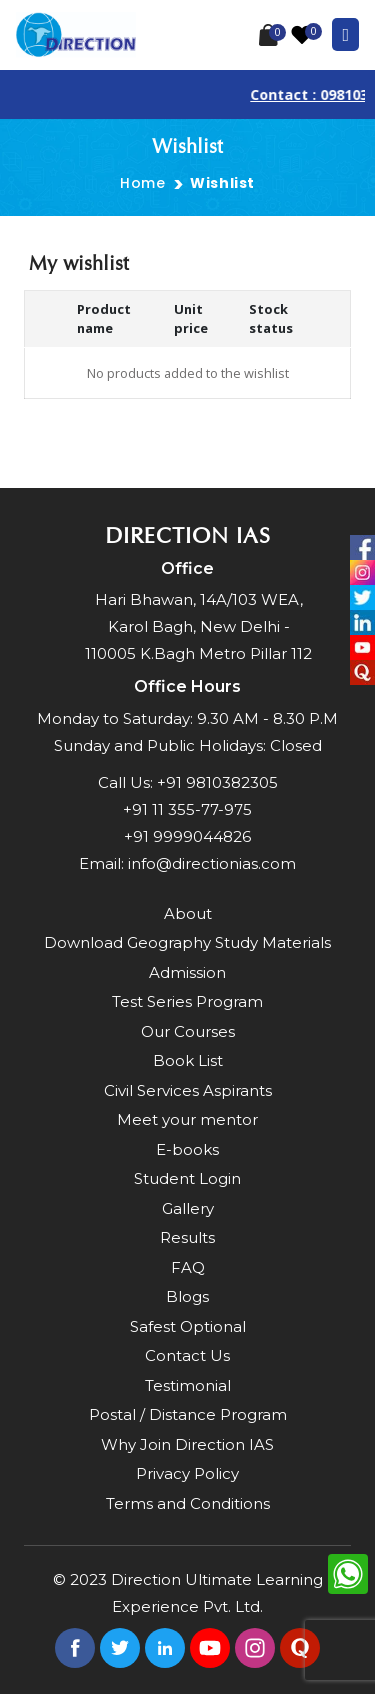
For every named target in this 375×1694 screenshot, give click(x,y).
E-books (187, 1149)
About (188, 913)
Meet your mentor (187, 1119)
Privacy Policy (187, 1473)
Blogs (187, 1296)
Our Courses (188, 1031)
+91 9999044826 (187, 836)
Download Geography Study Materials (187, 942)
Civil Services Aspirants (188, 1090)
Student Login (187, 1178)
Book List (188, 1060)
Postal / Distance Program (188, 1414)
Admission (187, 972)
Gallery (188, 1208)
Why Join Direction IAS (187, 1444)
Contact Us (187, 1355)
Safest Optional (188, 1326)
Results (187, 1237)
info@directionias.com (212, 863)
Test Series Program (187, 1001)
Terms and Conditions (188, 1503)
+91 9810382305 (217, 782)
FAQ (188, 1267)
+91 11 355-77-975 (187, 809)
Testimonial (188, 1385)
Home (142, 183)
